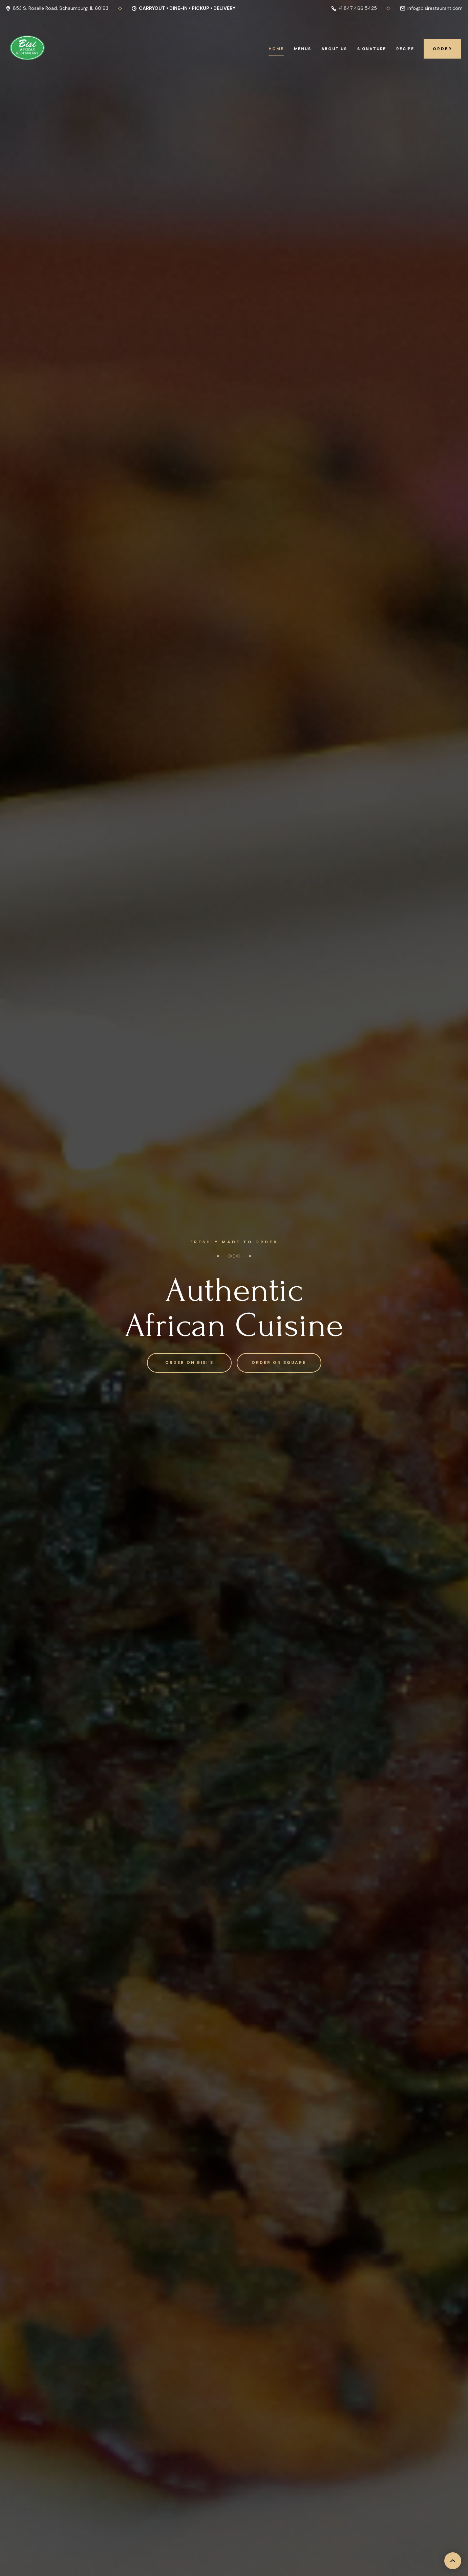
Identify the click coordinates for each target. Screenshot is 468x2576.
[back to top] (452, 2560)
